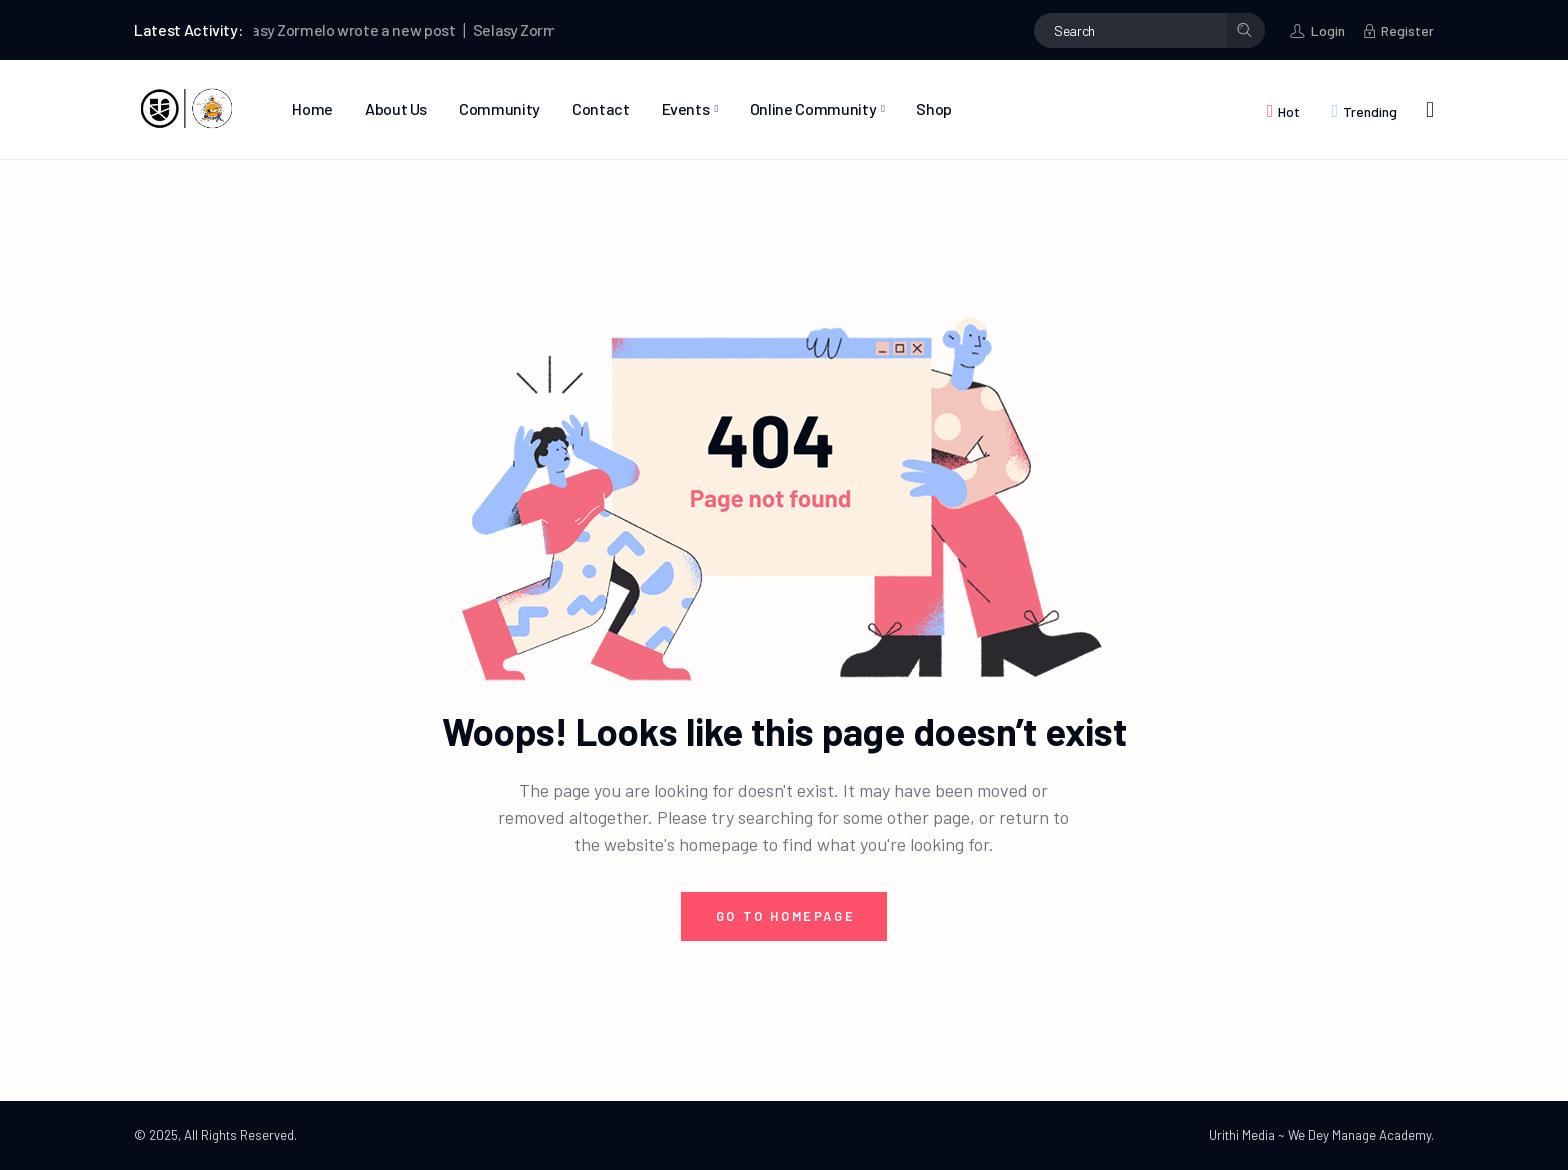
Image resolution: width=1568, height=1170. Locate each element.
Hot (1289, 111)
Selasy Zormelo (292, 29)
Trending (1370, 111)
